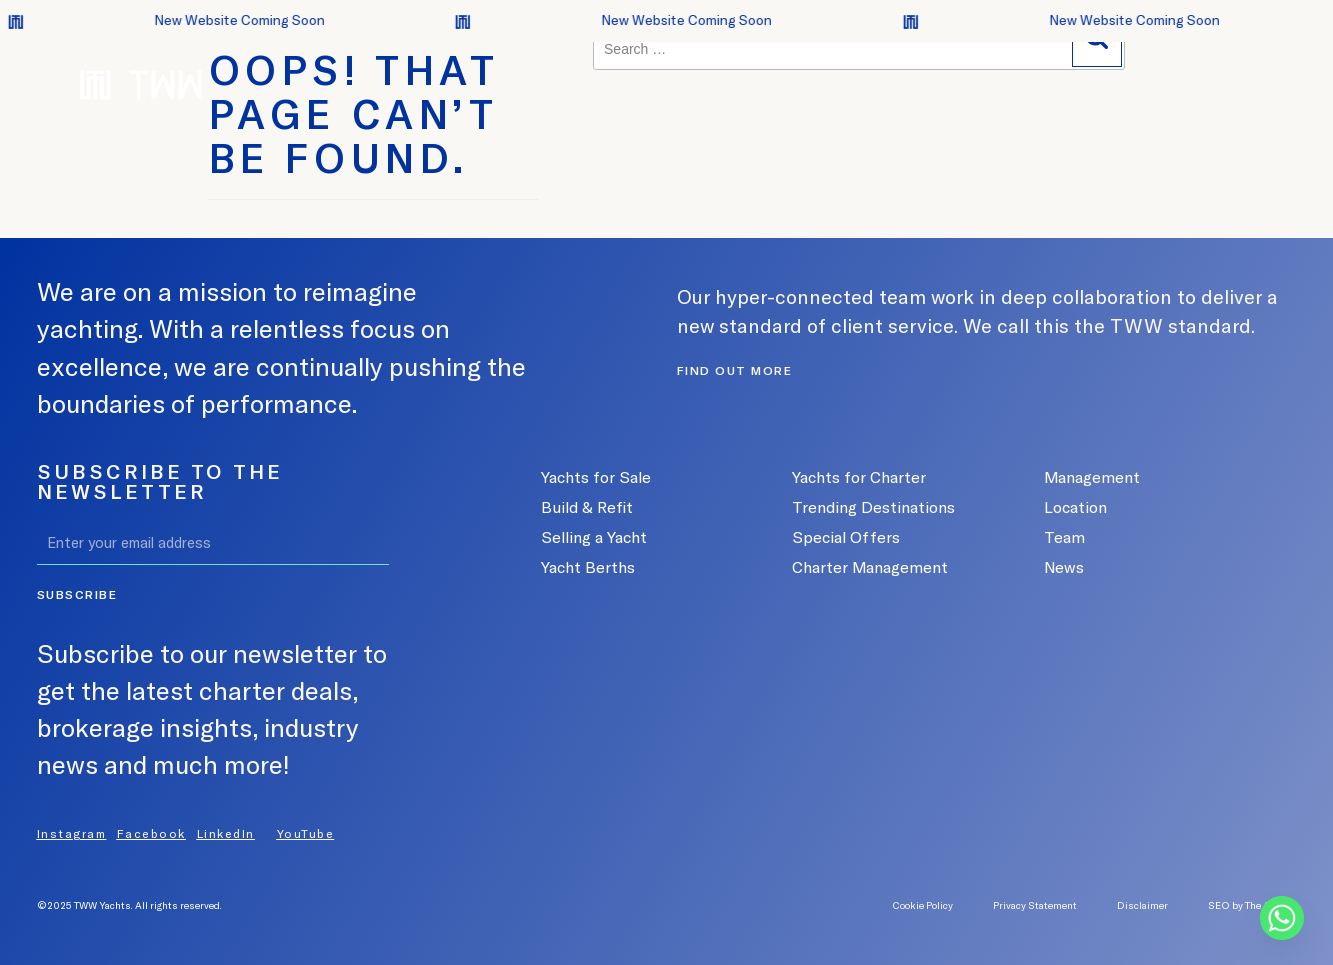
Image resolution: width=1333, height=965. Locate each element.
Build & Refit (587, 507)
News (1064, 567)
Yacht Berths (588, 567)
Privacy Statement (1035, 905)
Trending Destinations (873, 507)
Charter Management (870, 567)
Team (1064, 537)
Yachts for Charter (859, 477)
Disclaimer (1142, 905)
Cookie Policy (922, 905)
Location (1075, 507)
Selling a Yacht (594, 537)
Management (1092, 477)
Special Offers (846, 537)
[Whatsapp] (1282, 918)
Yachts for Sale (596, 477)
